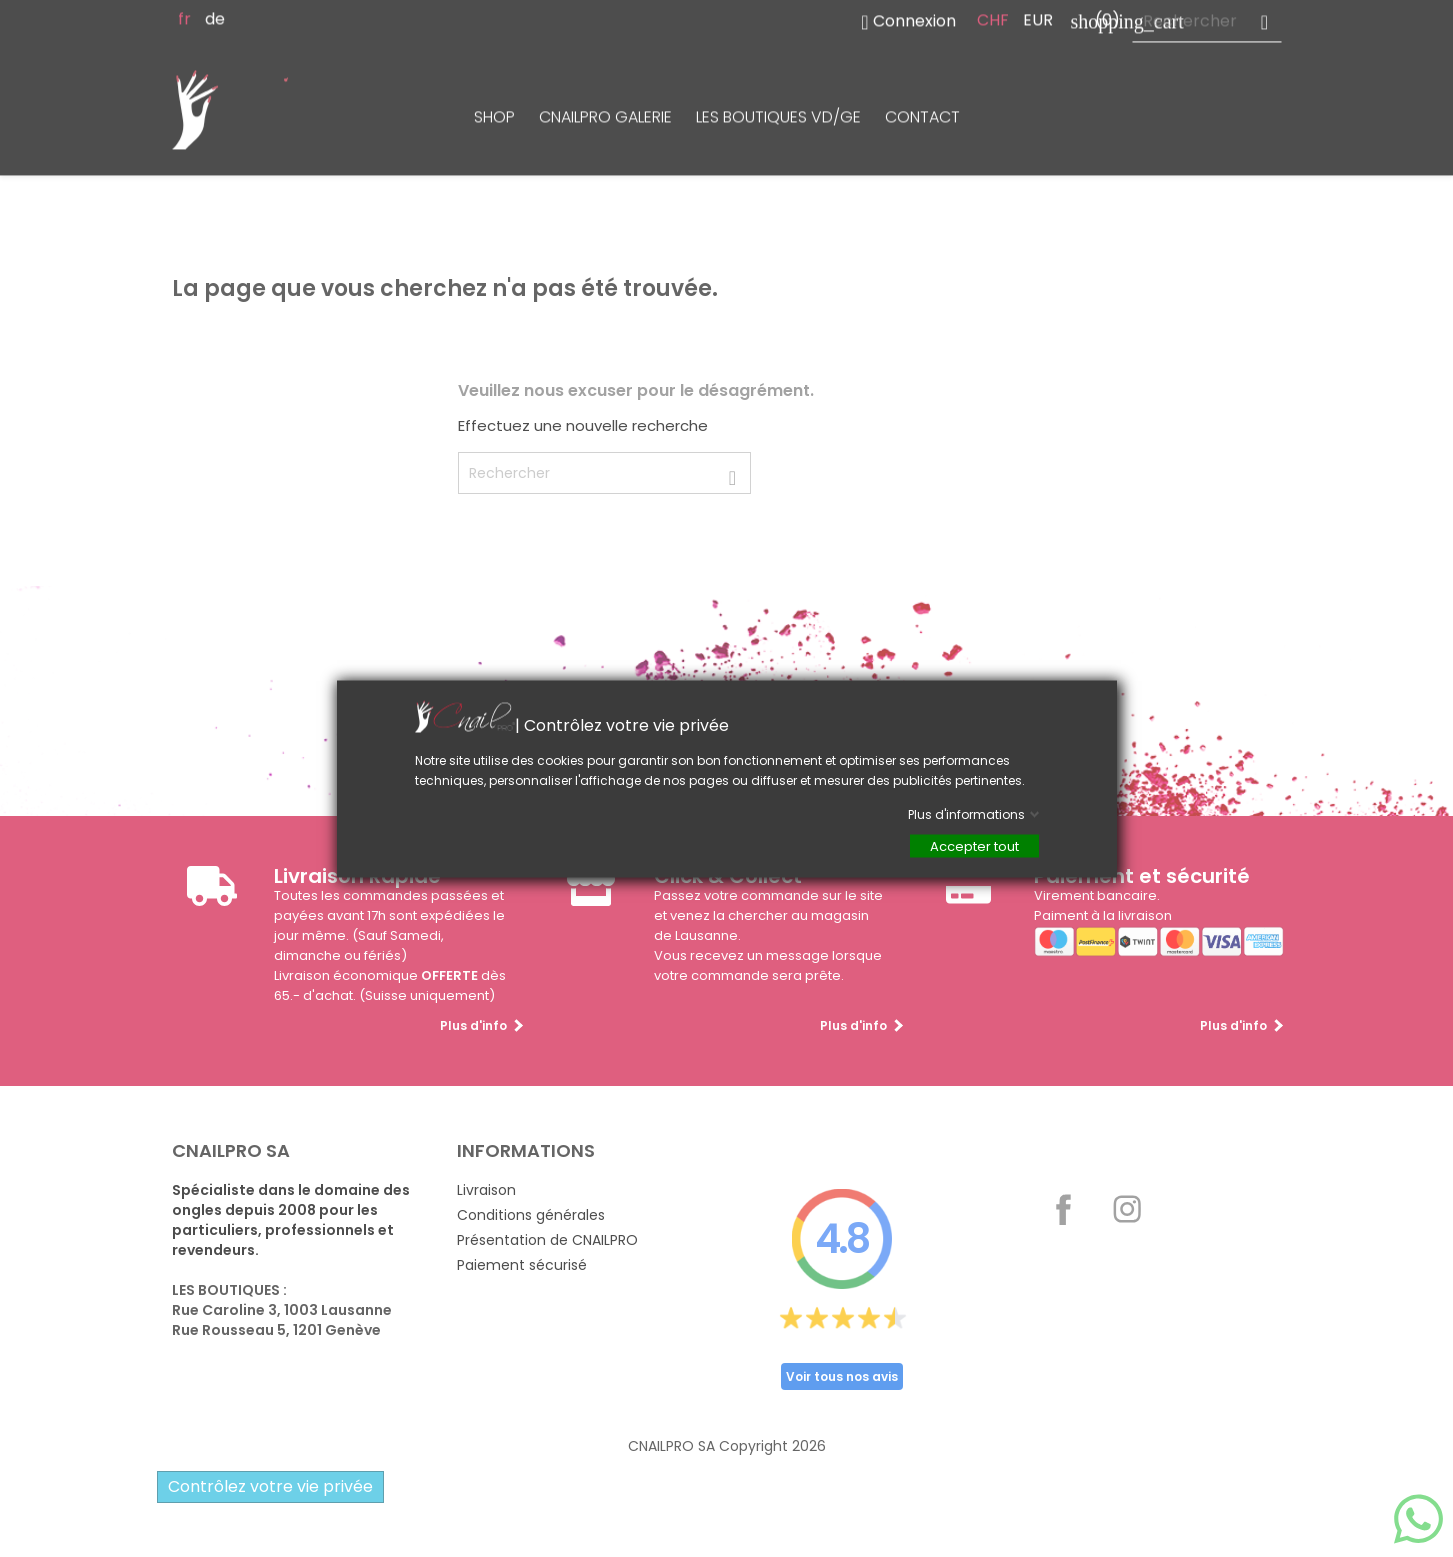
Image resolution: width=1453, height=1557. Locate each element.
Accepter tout (974, 845)
